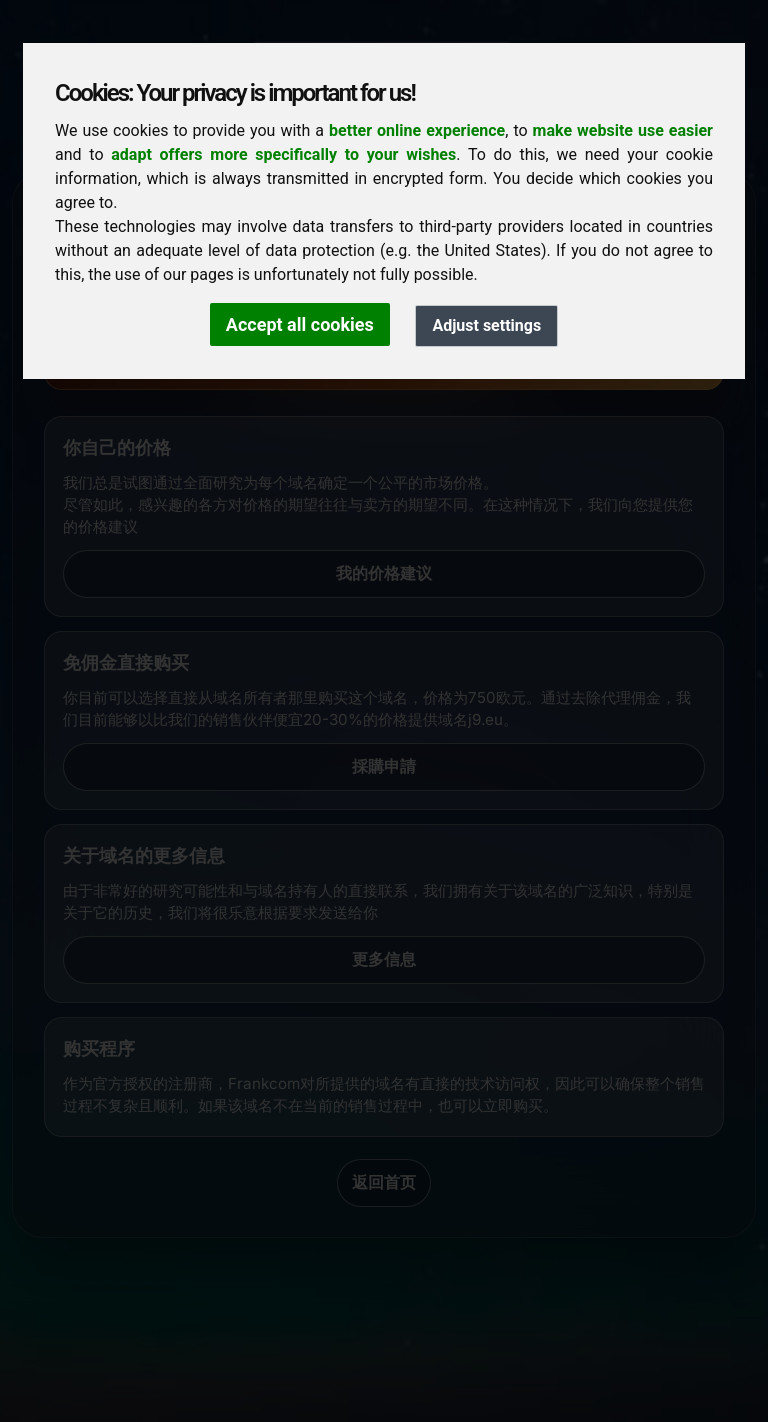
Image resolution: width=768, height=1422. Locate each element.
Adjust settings (486, 325)
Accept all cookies (300, 324)
